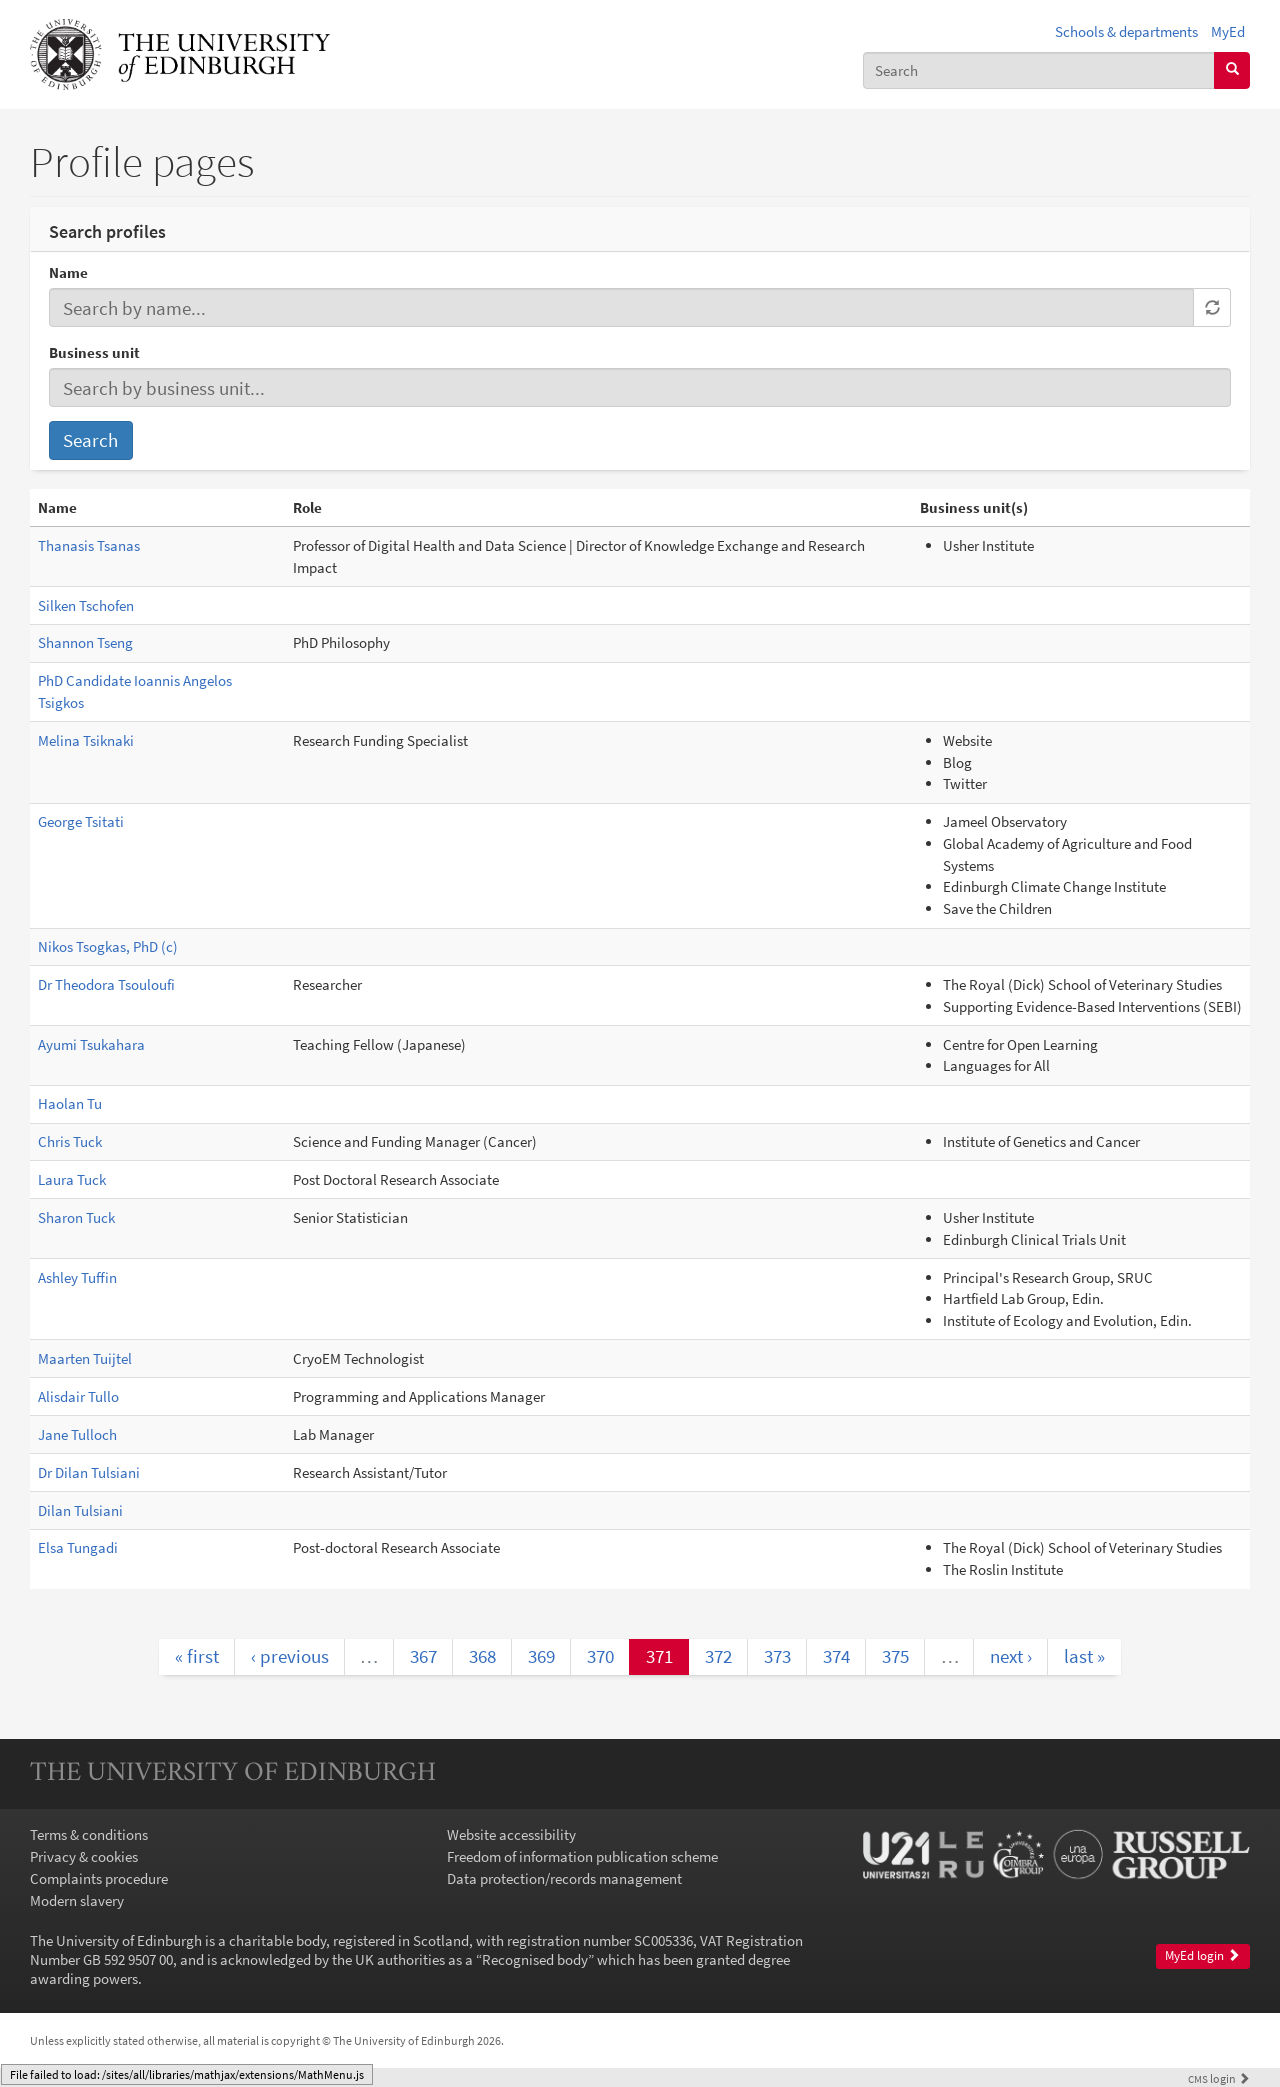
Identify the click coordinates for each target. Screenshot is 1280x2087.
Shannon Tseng (85, 642)
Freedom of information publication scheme (582, 1856)
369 (541, 1656)
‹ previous (290, 1656)
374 (836, 1656)
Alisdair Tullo (78, 1396)
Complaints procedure (99, 1878)
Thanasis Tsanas (89, 545)
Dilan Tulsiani (80, 1510)
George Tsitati (81, 821)
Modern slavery (77, 1900)
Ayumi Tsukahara (91, 1044)
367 (423, 1656)
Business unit (94, 352)
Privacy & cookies (84, 1856)
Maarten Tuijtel (85, 1358)
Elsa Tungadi (78, 1547)
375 (895, 1656)
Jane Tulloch (77, 1434)
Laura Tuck (72, 1179)
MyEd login (1202, 1955)
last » (1084, 1656)
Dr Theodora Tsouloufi (106, 984)
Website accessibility (511, 1834)
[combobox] (1039, 70)
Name (68, 272)
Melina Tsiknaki (86, 740)
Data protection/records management (564, 1878)
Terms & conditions (89, 1834)
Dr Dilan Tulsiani (89, 1472)
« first (197, 1656)
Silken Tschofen (86, 605)
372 (718, 1656)
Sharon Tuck (76, 1217)
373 (777, 1656)
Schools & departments (1126, 31)
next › (1011, 1656)
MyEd (1228, 31)
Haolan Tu (70, 1103)
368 (482, 1656)
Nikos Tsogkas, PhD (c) (108, 946)
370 (600, 1656)
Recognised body (535, 1959)
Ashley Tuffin (77, 1277)
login (1219, 2078)
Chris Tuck (70, 1141)
